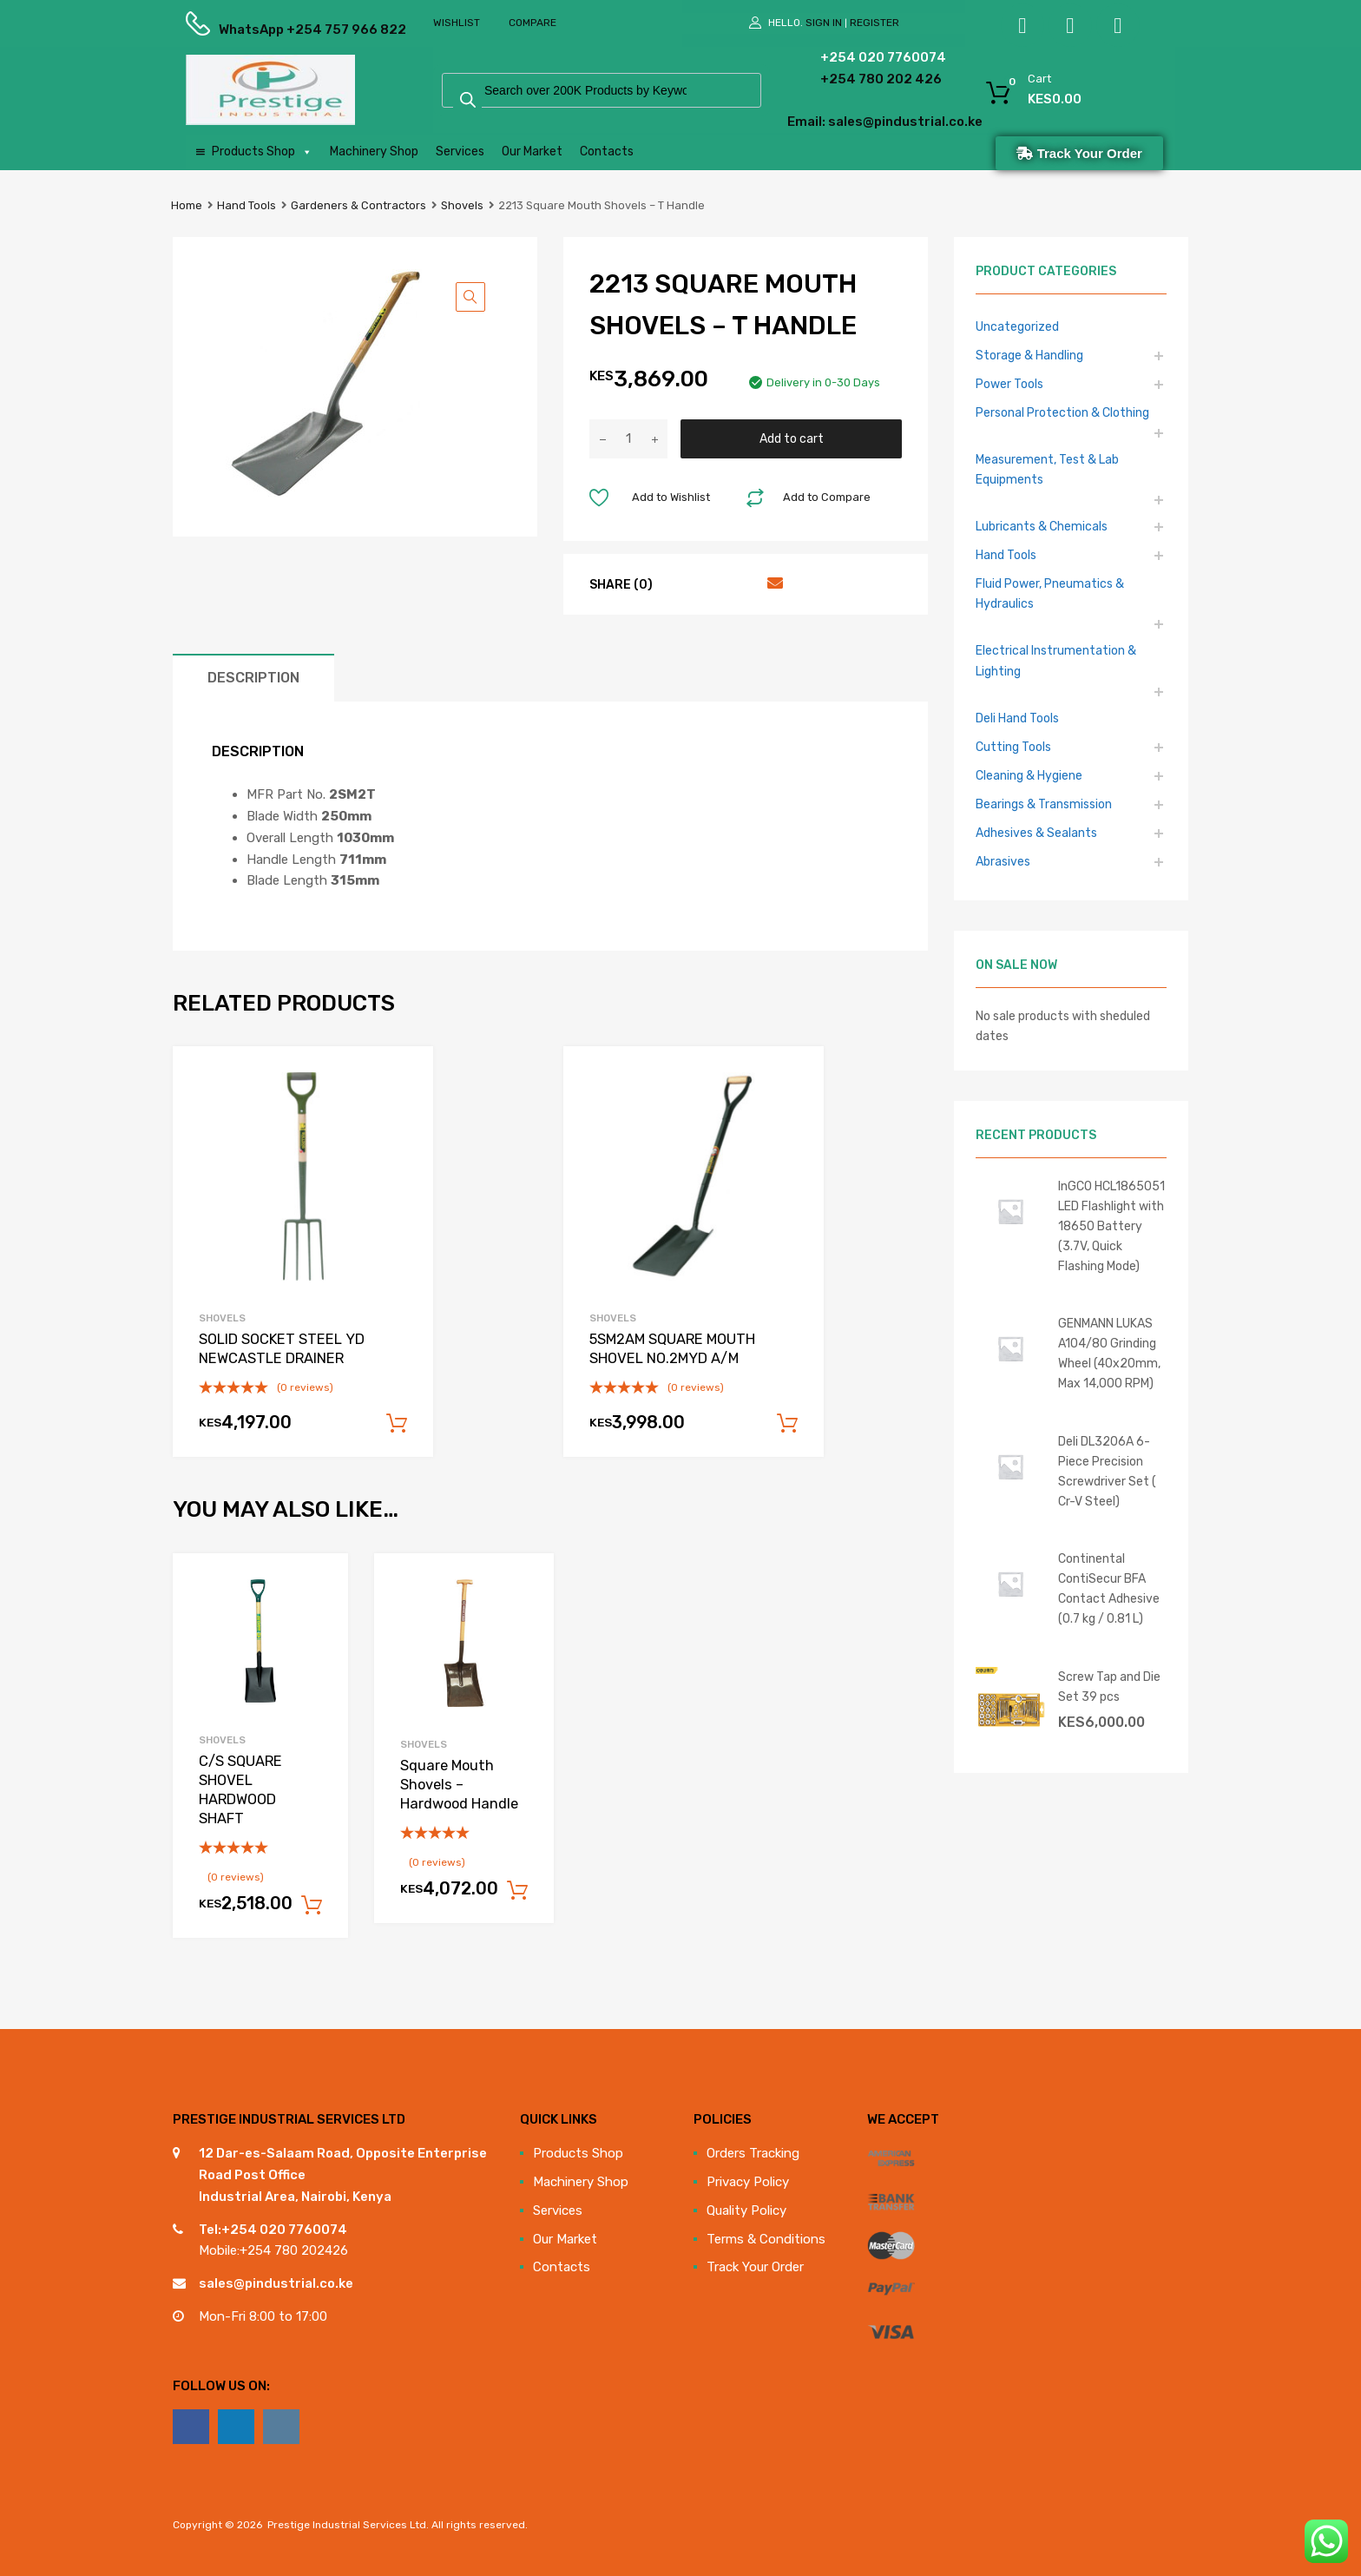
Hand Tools (246, 205)
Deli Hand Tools (1017, 718)
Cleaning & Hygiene (1029, 775)
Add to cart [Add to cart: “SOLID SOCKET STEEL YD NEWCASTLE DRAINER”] (396, 1424)
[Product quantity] (628, 438)
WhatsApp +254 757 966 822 (261, 29)
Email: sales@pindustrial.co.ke (838, 121)
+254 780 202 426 (854, 79)
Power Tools (1009, 384)
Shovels (462, 205)
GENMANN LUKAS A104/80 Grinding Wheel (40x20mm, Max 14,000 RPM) (1109, 1353)
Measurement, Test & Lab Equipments (1047, 469)
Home (186, 205)
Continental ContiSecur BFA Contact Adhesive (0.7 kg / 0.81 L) (1109, 1588)
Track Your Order (755, 2267)
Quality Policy (746, 2210)
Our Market (532, 151)
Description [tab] (253, 677)
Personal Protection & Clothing (1062, 412)
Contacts (607, 151)
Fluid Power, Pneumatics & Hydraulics (1050, 593)
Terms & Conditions (766, 2239)
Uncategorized (1017, 326)
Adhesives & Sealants (1036, 833)
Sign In (823, 22)
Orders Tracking (753, 2153)
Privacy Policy (748, 2182)
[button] (470, 297)
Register (874, 22)
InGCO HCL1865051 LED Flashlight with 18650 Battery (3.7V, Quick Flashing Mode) (1111, 1226)
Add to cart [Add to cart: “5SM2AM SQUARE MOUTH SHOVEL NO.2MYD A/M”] (787, 1424)
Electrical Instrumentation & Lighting (1056, 660)
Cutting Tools (1013, 747)
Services (460, 151)
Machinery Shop (374, 151)
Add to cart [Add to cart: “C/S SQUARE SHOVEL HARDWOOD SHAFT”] (311, 1905)
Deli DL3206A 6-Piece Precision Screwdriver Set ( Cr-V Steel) (1107, 1471)
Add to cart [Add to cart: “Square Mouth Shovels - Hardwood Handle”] (517, 1891)
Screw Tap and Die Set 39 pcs (1109, 1686)
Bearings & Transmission (1044, 804)
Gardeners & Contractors (358, 205)
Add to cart (791, 438)
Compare (532, 22)
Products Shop (262, 152)
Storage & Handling (1029, 355)
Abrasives (1003, 861)
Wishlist (456, 22)
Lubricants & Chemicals (1042, 526)
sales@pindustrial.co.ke (276, 2283)
